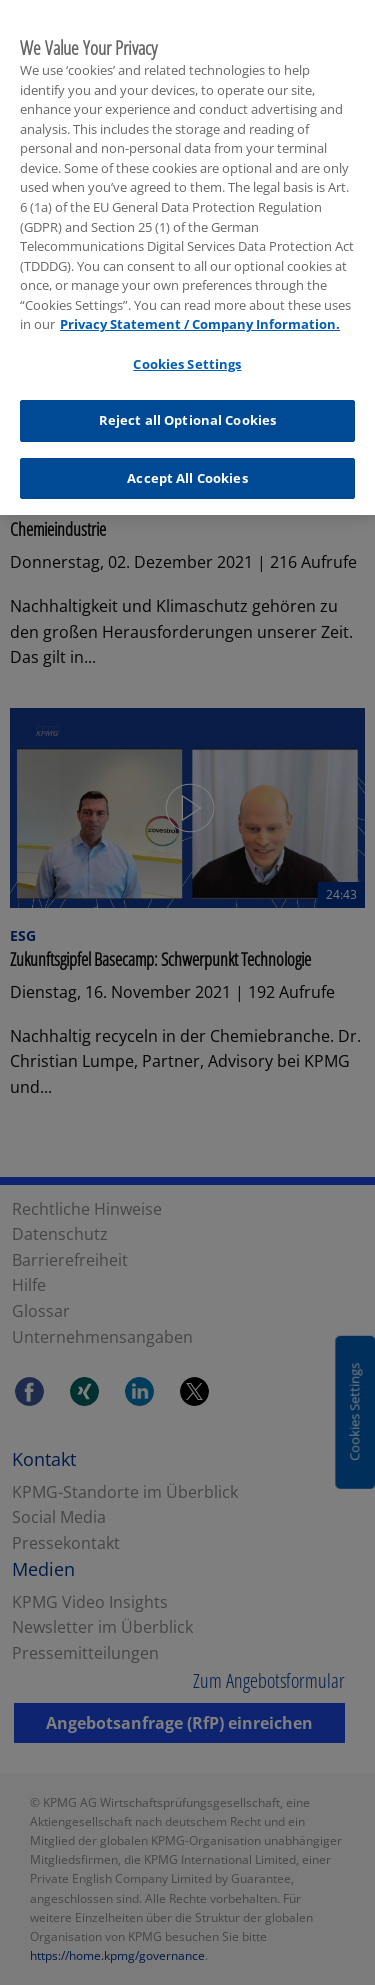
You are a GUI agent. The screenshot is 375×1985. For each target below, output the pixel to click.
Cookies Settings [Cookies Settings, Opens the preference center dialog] (187, 358)
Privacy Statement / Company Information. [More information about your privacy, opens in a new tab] (200, 319)
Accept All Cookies (187, 473)
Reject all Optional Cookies (188, 415)
